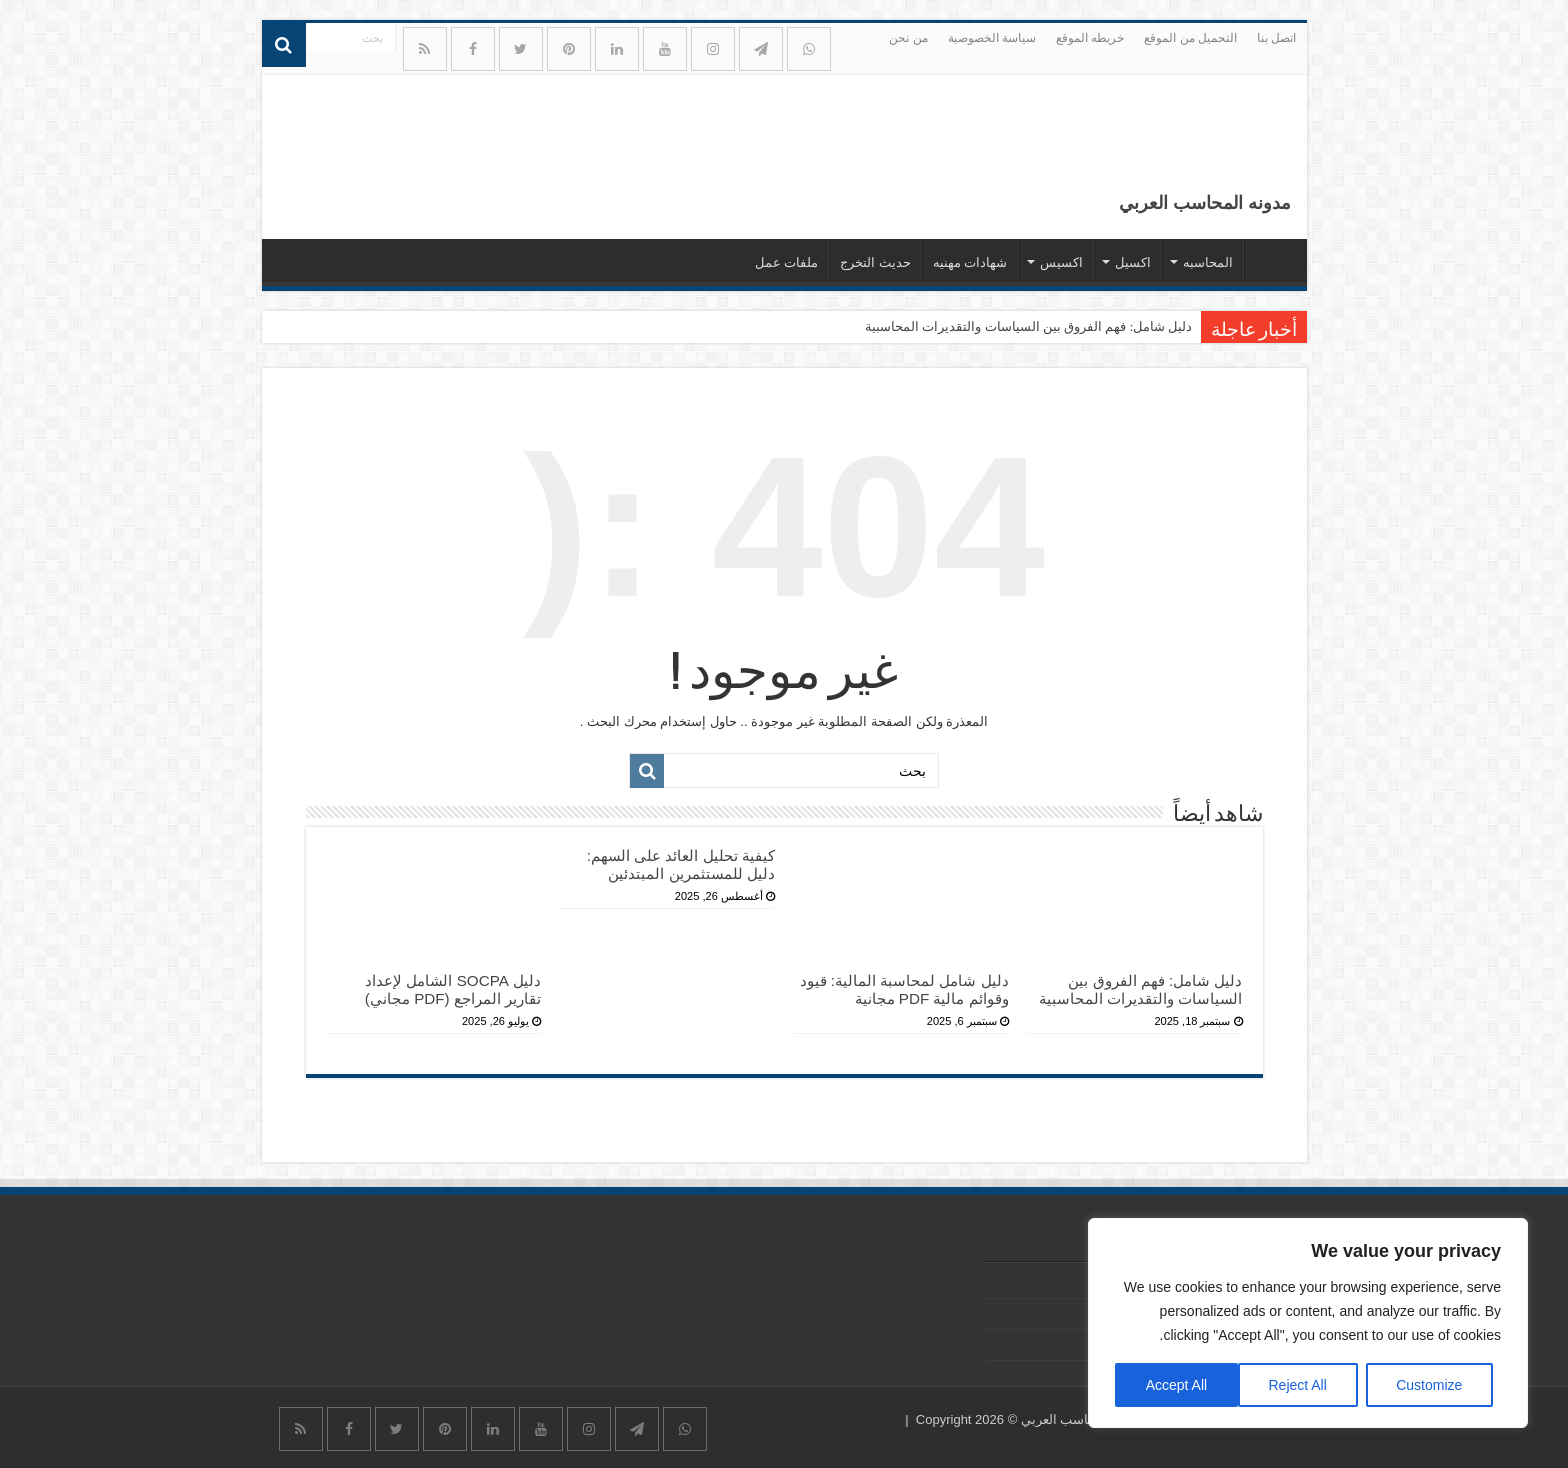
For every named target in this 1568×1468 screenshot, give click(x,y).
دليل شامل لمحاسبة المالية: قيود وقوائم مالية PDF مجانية (904, 989)
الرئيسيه (1271, 260)
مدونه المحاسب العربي (1205, 203)
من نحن (908, 38)
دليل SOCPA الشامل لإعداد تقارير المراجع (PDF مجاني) (453, 989)
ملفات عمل (787, 262)
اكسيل (1133, 262)
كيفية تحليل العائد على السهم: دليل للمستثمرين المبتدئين (681, 864)
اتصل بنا (1276, 38)
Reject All (1297, 1385)
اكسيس (1061, 262)
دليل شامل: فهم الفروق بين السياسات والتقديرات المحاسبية (1028, 326)
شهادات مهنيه (970, 262)
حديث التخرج (875, 262)
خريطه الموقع (1090, 38)
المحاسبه (1208, 262)
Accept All (1176, 1385)
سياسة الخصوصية (992, 38)
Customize (1429, 1385)
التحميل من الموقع (1190, 38)
